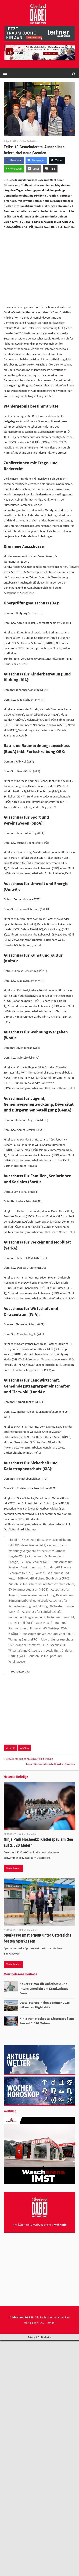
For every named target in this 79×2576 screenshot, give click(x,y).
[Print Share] (50, 168)
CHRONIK (10, 1747)
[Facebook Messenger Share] (36, 160)
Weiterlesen (12, 1868)
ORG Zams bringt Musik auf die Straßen (29, 1759)
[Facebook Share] (14, 160)
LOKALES (24, 1747)
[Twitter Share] (57, 160)
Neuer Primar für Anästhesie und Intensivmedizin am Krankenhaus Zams (43, 1988)
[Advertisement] (33, 267)
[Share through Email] (33, 168)
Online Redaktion (28, 141)
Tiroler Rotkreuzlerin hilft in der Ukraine (49, 1764)
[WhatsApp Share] (14, 168)
